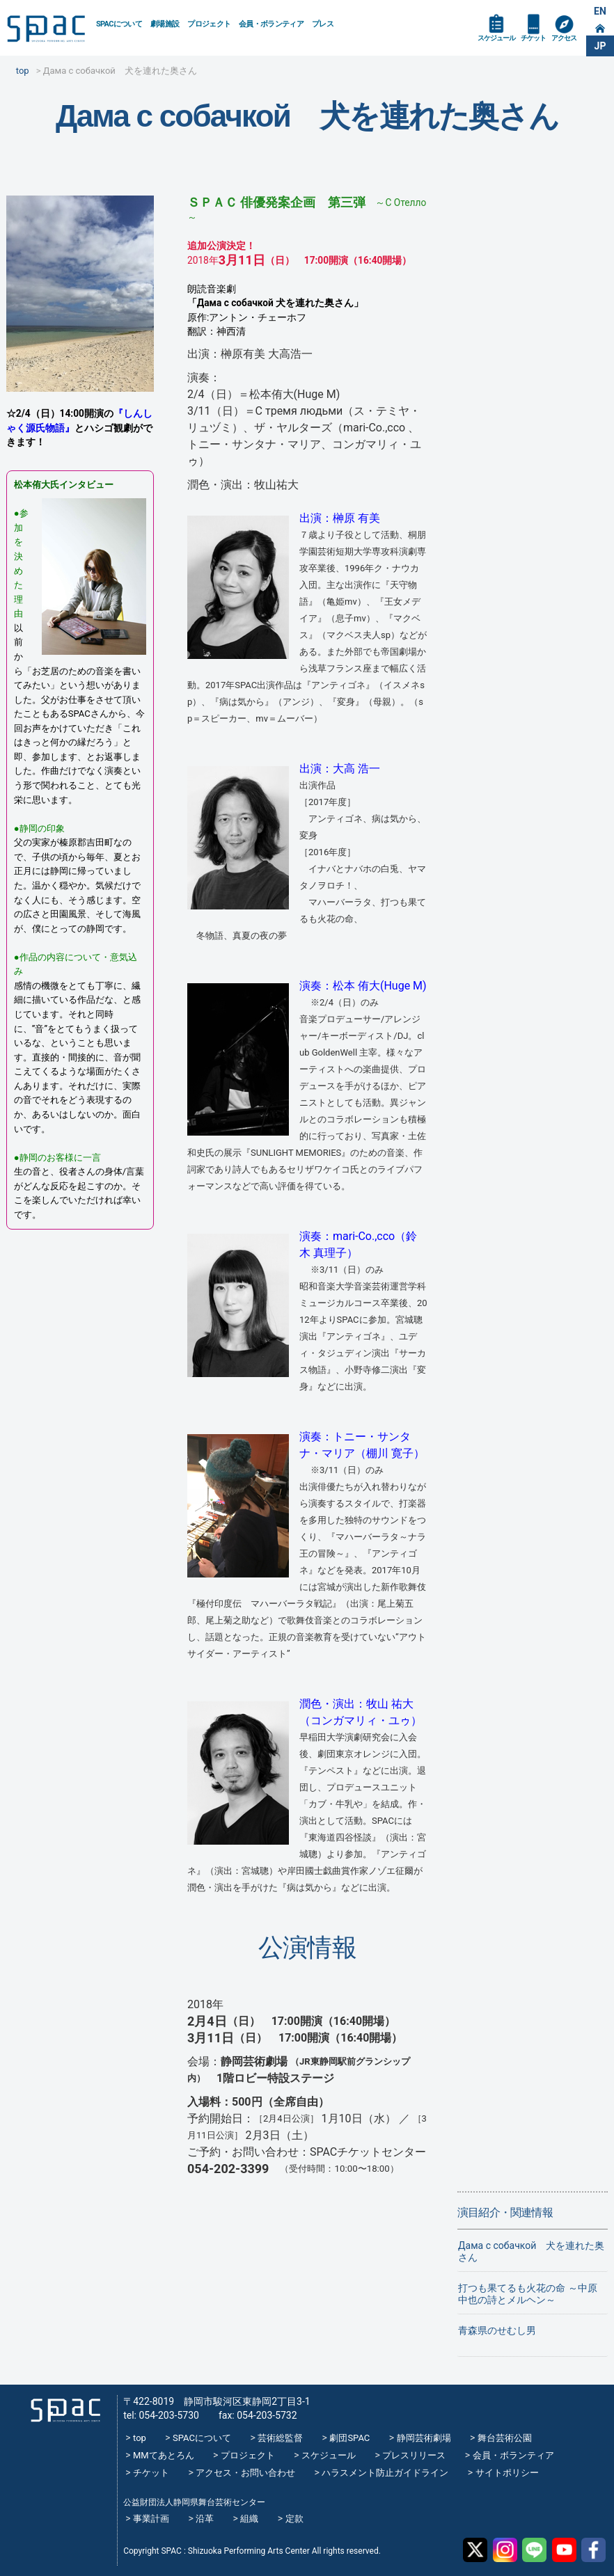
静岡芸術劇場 (424, 2438)
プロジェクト (208, 24)
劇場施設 (164, 24)
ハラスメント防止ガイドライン (385, 2472)
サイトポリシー (507, 2472)
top (139, 2438)
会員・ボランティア (271, 24)
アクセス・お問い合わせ (245, 2472)
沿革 (205, 2518)
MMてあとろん (163, 2455)
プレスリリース (414, 2455)
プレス (322, 24)
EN (600, 11)
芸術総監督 (280, 2438)
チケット (533, 38)
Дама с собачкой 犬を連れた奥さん (531, 2251)
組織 (249, 2518)
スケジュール (496, 38)
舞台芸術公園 (505, 2438)
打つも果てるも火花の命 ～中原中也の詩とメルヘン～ (527, 2293)
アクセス (563, 38)
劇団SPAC (349, 2438)
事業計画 (151, 2518)
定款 (294, 2518)
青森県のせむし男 (497, 2330)
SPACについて (119, 24)
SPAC (46, 28)
